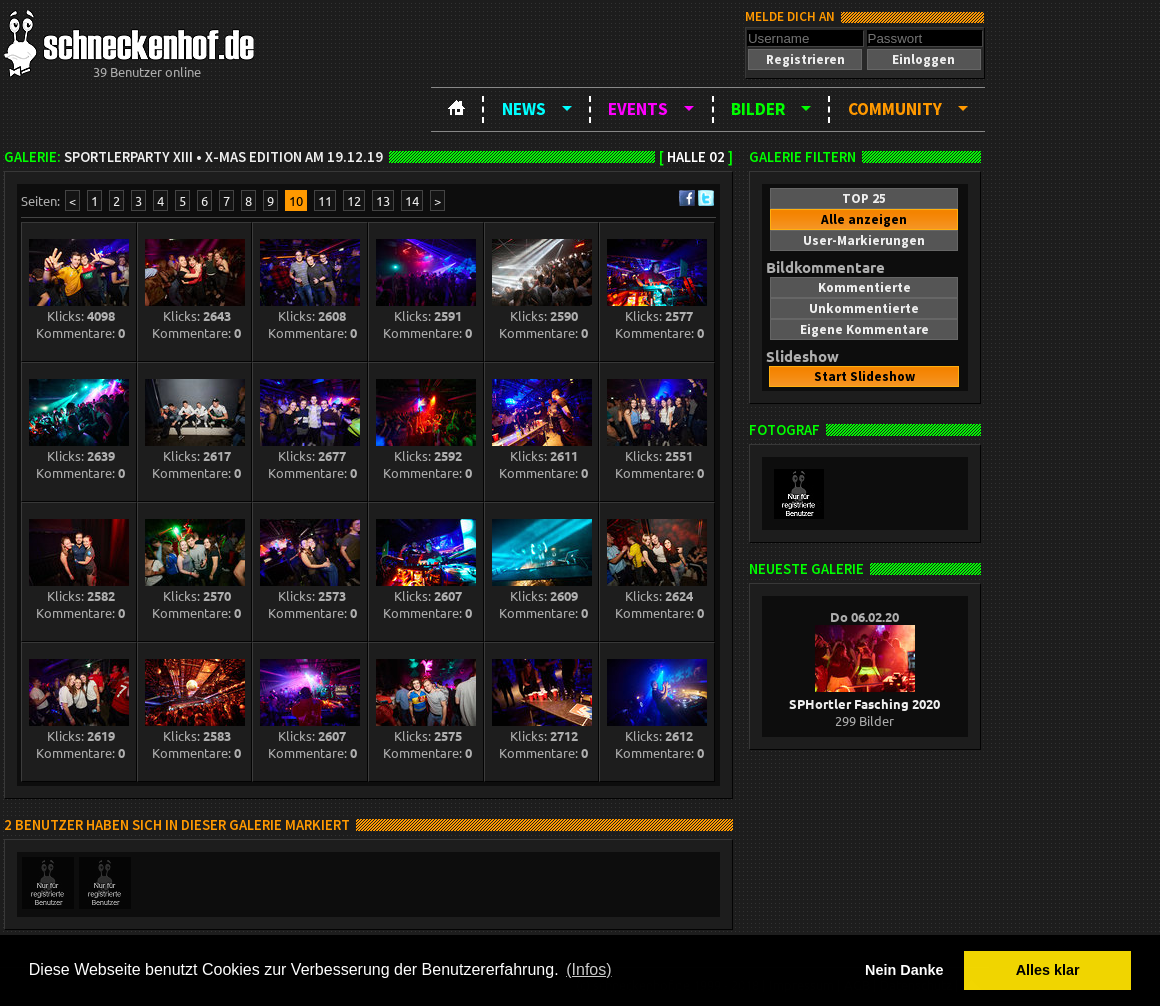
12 (354, 200)
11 (325, 200)
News (524, 109)
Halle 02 (696, 157)
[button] (805, 59)
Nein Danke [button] (904, 970)
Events (638, 109)
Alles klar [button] (1048, 970)
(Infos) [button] (588, 969)
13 (383, 200)
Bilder (758, 109)
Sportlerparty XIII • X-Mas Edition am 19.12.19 (223, 157)
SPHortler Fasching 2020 (864, 695)
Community (895, 109)
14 (412, 200)
